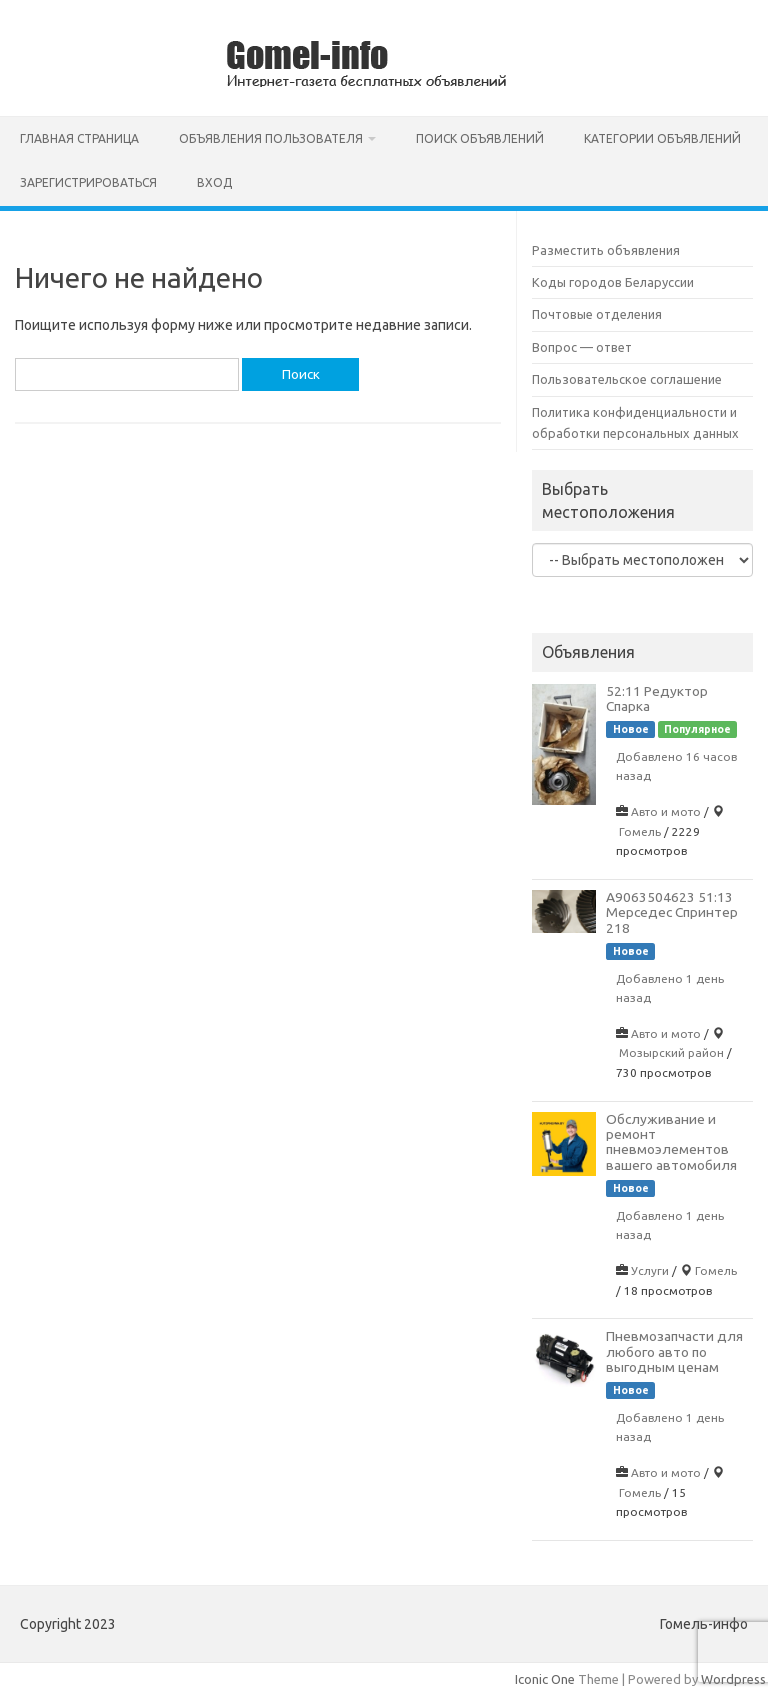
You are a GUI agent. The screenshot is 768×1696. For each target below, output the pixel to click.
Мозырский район (671, 1052)
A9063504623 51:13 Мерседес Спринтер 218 (672, 912)
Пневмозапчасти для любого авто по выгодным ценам (674, 1351)
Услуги (650, 1270)
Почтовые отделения (597, 314)
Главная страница (79, 138)
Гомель (640, 831)
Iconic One (545, 1679)
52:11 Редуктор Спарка (657, 698)
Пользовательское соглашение (627, 379)
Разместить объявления (606, 250)
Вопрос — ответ (582, 347)
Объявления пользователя (271, 138)
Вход (214, 182)
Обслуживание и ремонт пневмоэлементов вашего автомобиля (671, 1142)
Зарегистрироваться (88, 182)
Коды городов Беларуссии (613, 282)
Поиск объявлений (480, 138)
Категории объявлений (662, 138)
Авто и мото (666, 811)
